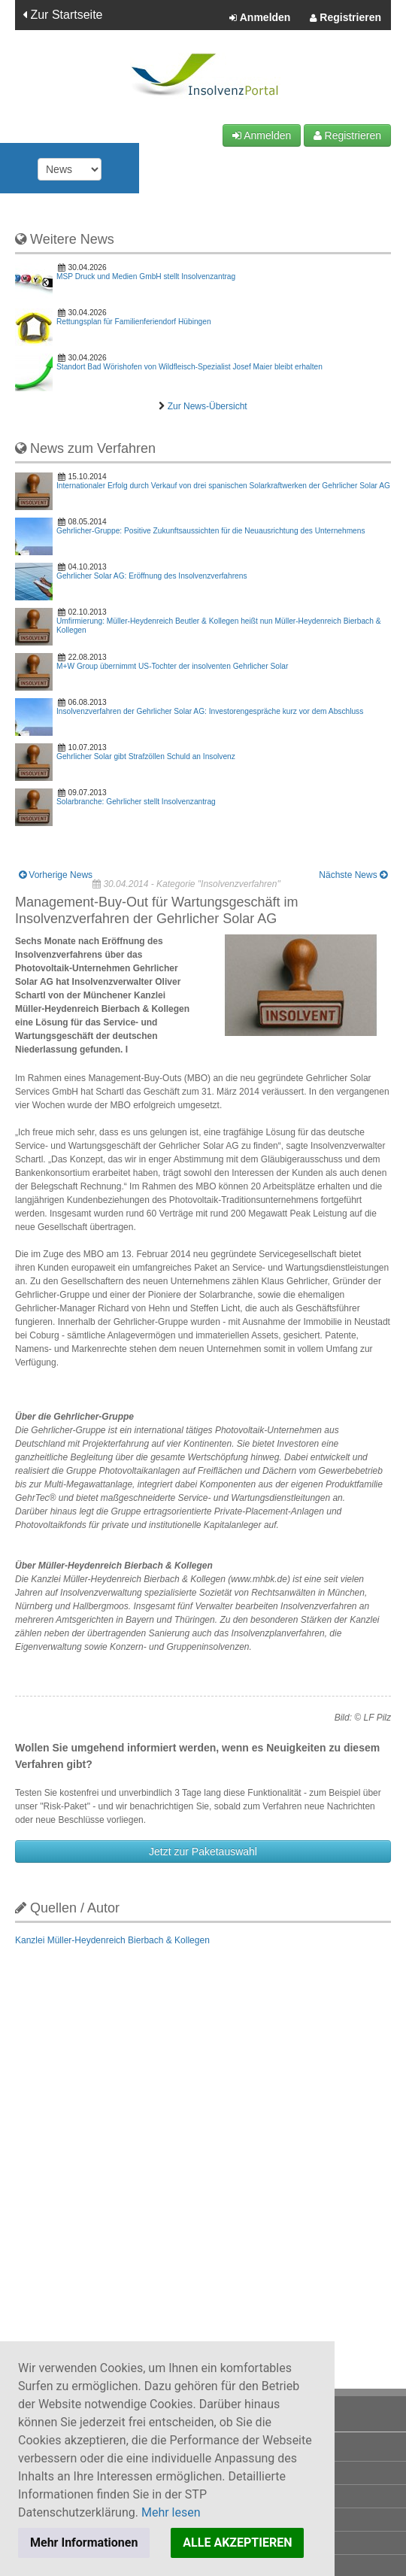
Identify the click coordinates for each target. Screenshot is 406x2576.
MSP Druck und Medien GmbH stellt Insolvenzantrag (145, 276)
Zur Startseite (62, 14)
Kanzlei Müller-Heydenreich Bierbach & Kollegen (112, 1940)
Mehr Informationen (84, 2542)
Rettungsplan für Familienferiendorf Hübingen (133, 321)
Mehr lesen (171, 2512)
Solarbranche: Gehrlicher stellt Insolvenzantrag (136, 801)
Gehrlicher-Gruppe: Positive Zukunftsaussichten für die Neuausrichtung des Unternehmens (210, 531)
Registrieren (345, 18)
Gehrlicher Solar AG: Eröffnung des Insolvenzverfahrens (151, 576)
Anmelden (259, 18)
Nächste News (353, 875)
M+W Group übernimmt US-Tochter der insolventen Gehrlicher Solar (172, 666)
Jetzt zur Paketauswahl (203, 1851)
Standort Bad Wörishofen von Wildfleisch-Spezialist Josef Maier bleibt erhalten (189, 367)
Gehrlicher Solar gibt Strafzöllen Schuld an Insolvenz (145, 756)
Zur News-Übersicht (207, 406)
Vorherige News (55, 875)
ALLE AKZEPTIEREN (237, 2542)
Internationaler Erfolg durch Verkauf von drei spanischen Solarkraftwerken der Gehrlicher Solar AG (223, 485)
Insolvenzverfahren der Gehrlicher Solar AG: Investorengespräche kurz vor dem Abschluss (209, 711)
